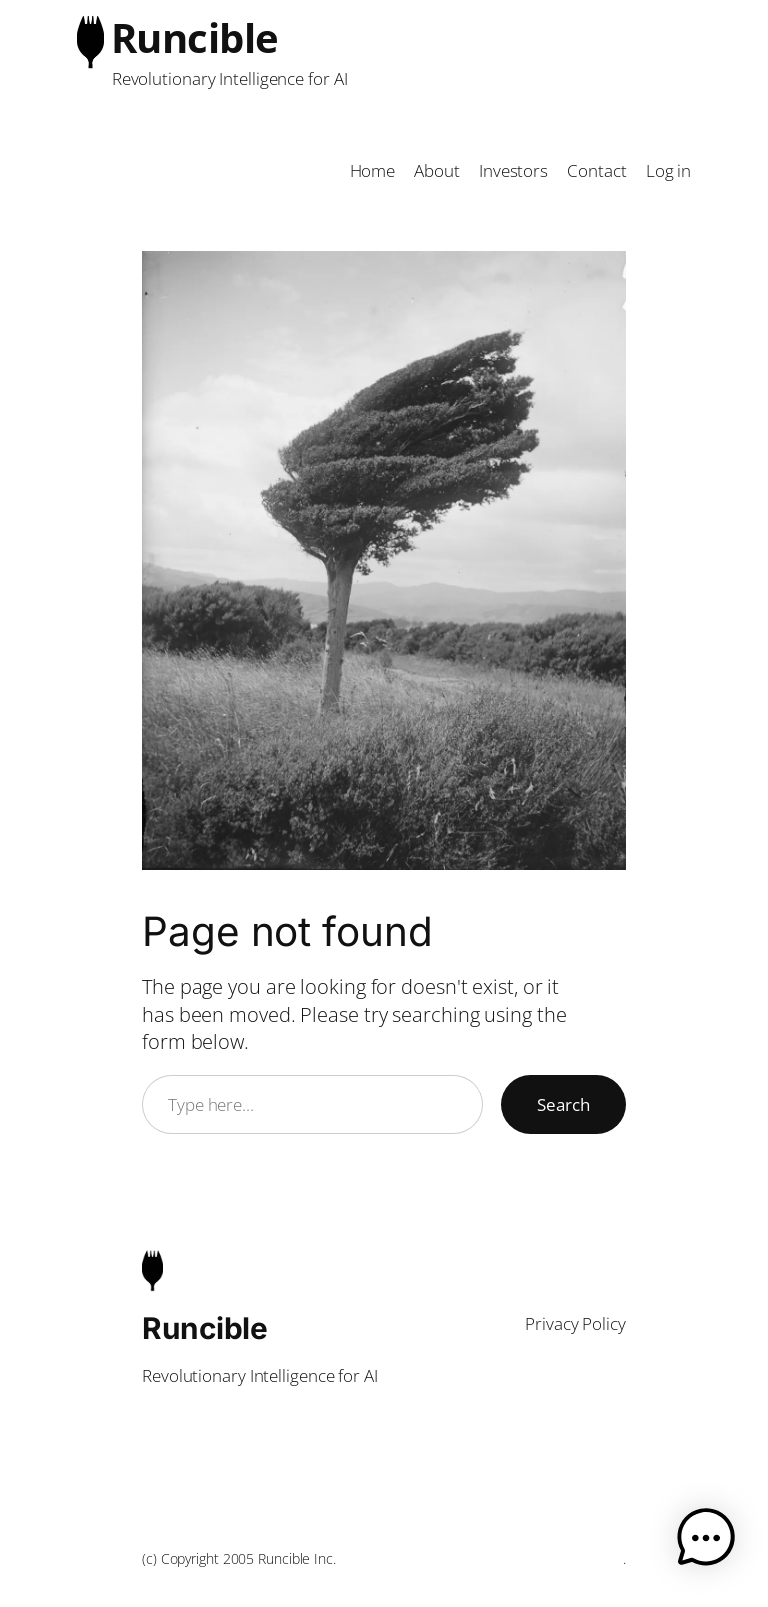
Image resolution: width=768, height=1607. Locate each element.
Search (563, 1104)
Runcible (195, 37)
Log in (668, 170)
